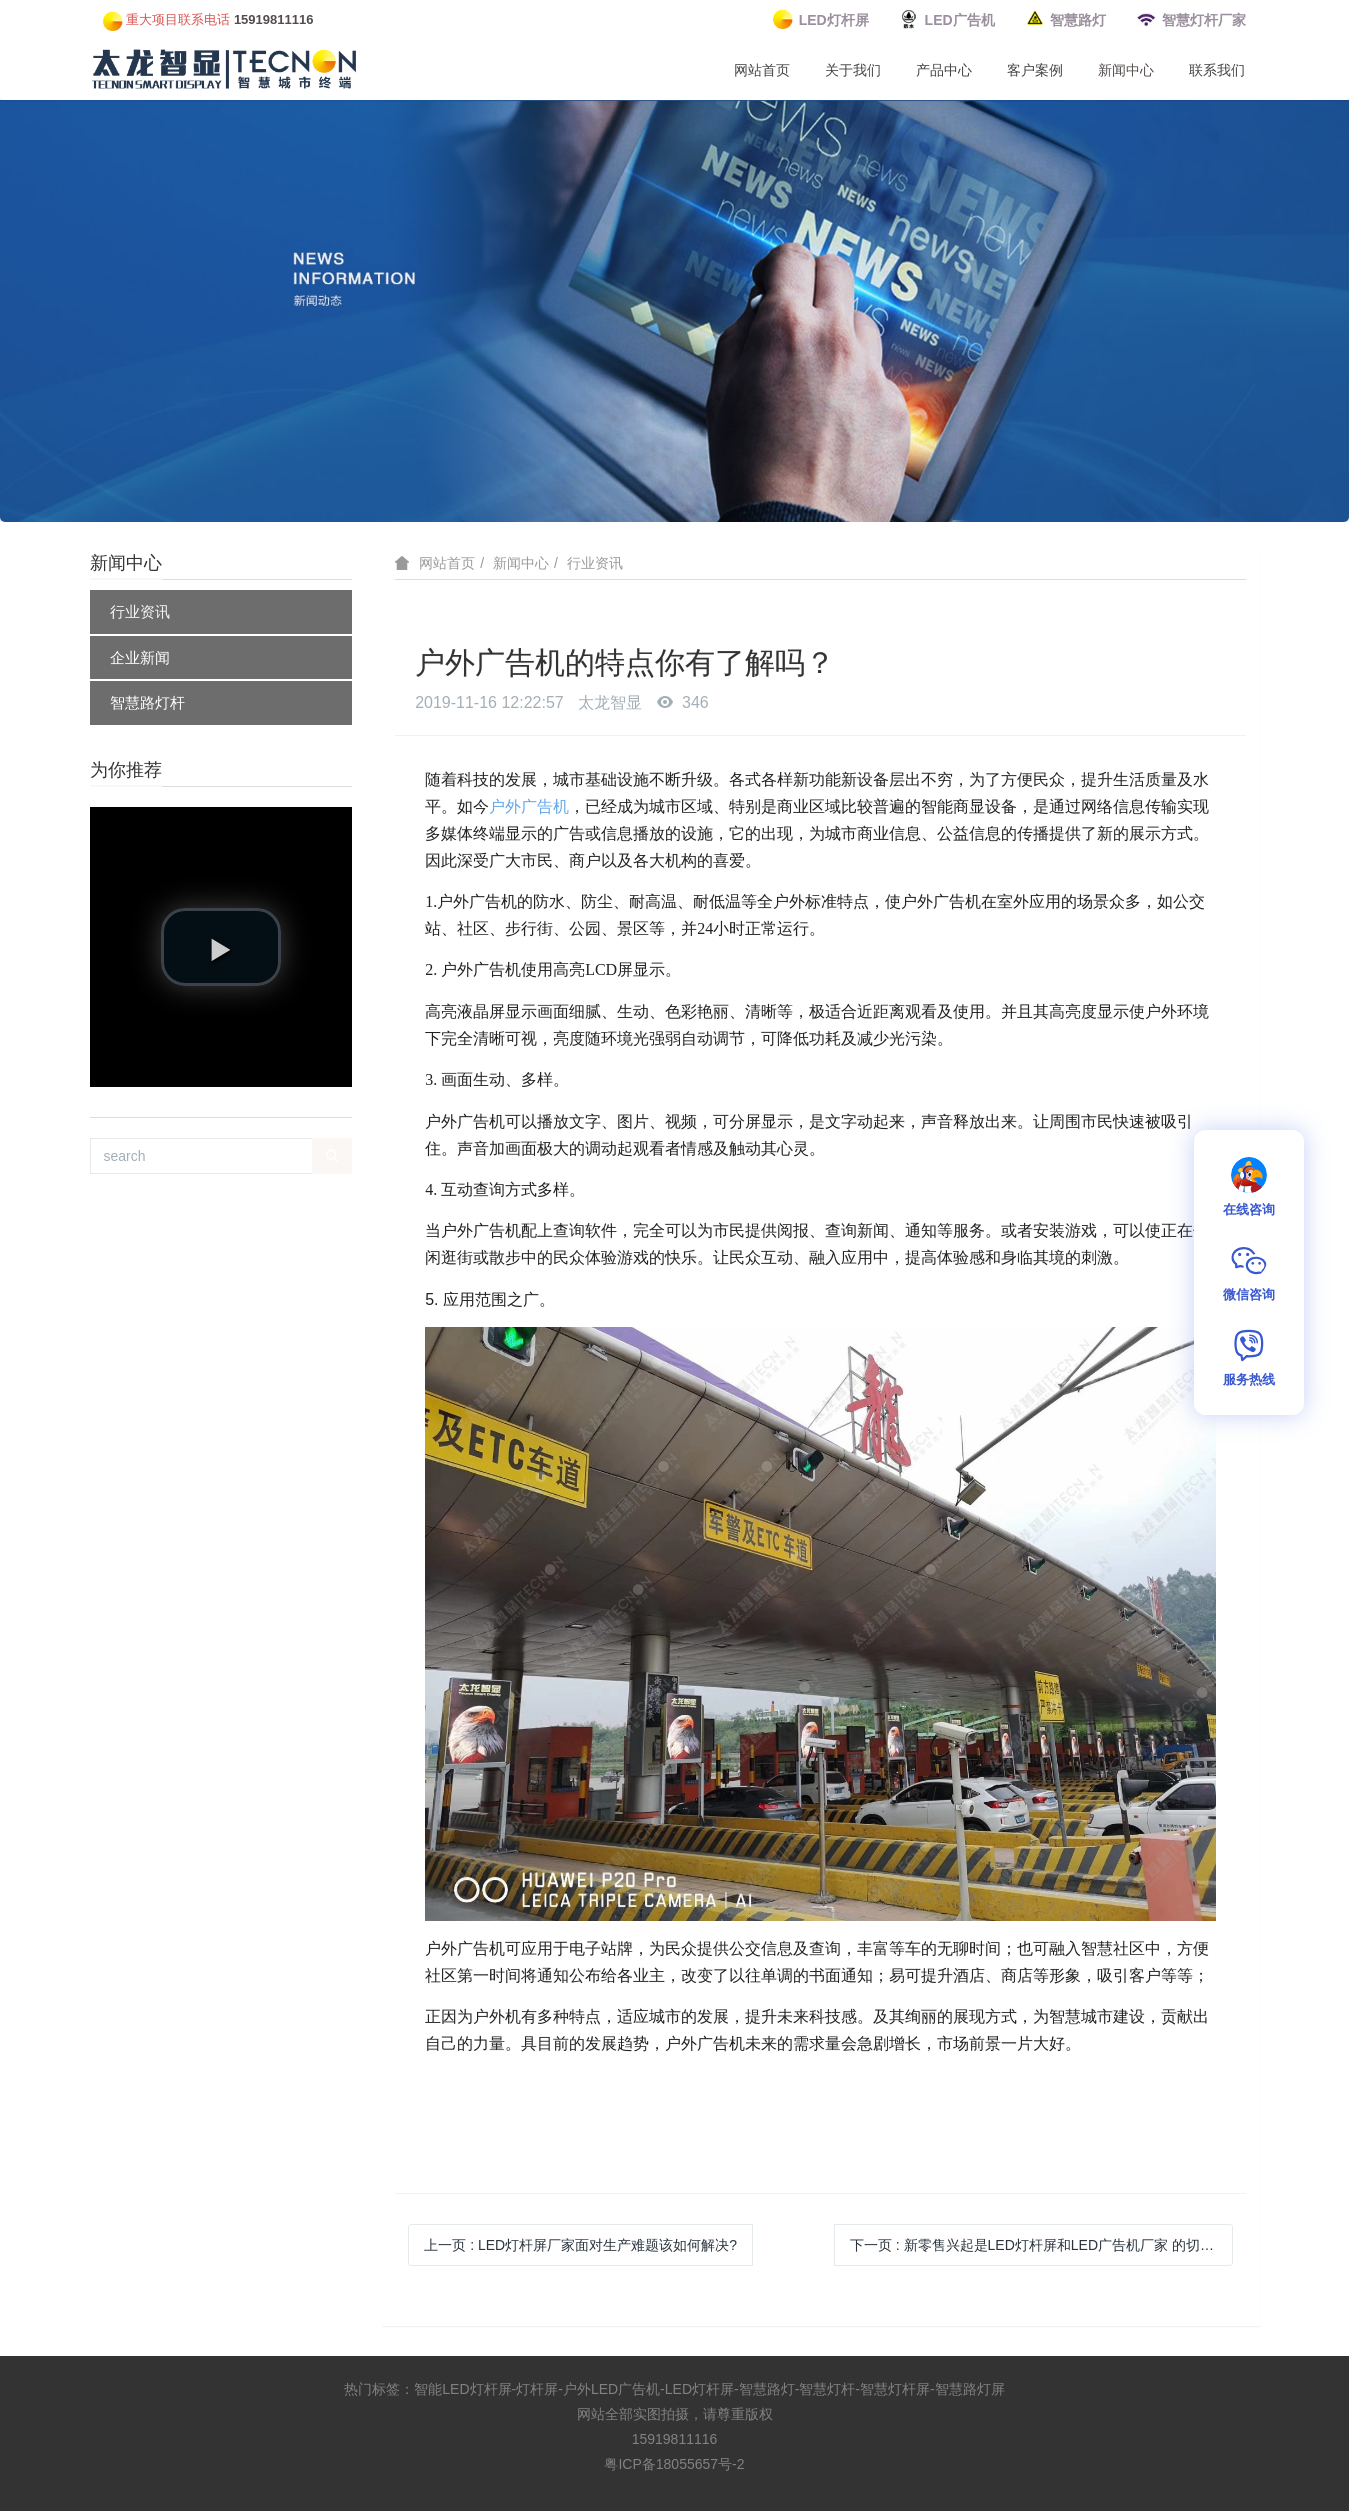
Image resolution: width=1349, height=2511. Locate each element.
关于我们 (853, 70)
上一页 (580, 2245)
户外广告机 (529, 806)
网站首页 (762, 70)
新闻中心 (1126, 70)
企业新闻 (140, 657)
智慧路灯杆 (147, 702)
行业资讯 (140, 611)
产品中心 (944, 70)
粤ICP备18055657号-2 (674, 2464)
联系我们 (1217, 70)
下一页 (1041, 2245)
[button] (221, 947)
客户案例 (1035, 70)
